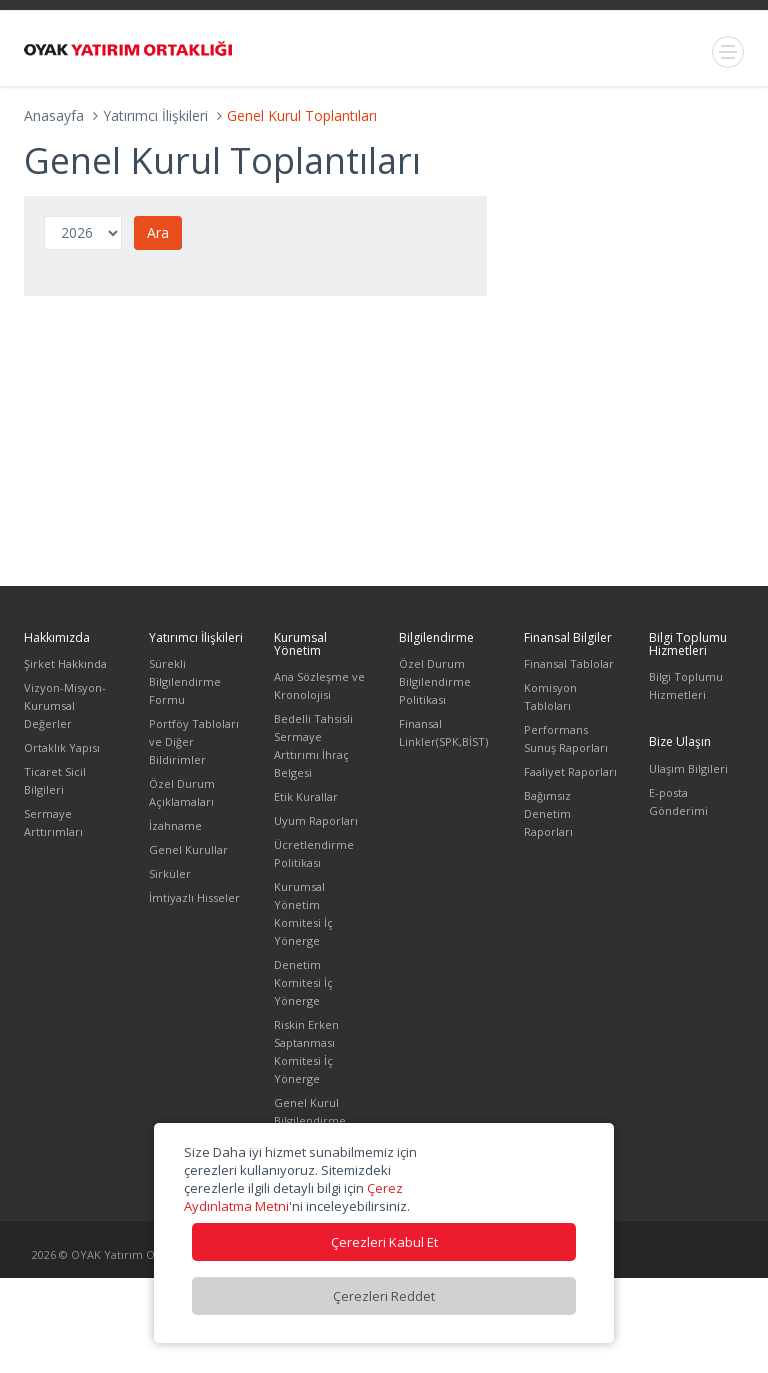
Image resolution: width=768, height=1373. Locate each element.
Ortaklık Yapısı (62, 747)
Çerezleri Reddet (384, 1296)
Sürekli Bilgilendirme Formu (185, 681)
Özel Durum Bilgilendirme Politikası (435, 681)
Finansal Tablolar (569, 663)
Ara (158, 232)
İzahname (175, 825)
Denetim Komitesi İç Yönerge (303, 982)
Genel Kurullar (188, 849)
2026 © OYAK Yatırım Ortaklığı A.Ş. (122, 1254)
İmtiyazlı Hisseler (194, 897)
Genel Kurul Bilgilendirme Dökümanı (310, 1120)
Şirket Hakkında (65, 663)
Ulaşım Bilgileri (688, 768)
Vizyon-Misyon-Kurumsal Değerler (65, 705)
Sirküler (170, 873)
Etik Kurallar (306, 796)
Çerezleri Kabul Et (384, 1242)
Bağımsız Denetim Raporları (548, 813)
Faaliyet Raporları (570, 771)
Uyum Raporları (316, 820)
